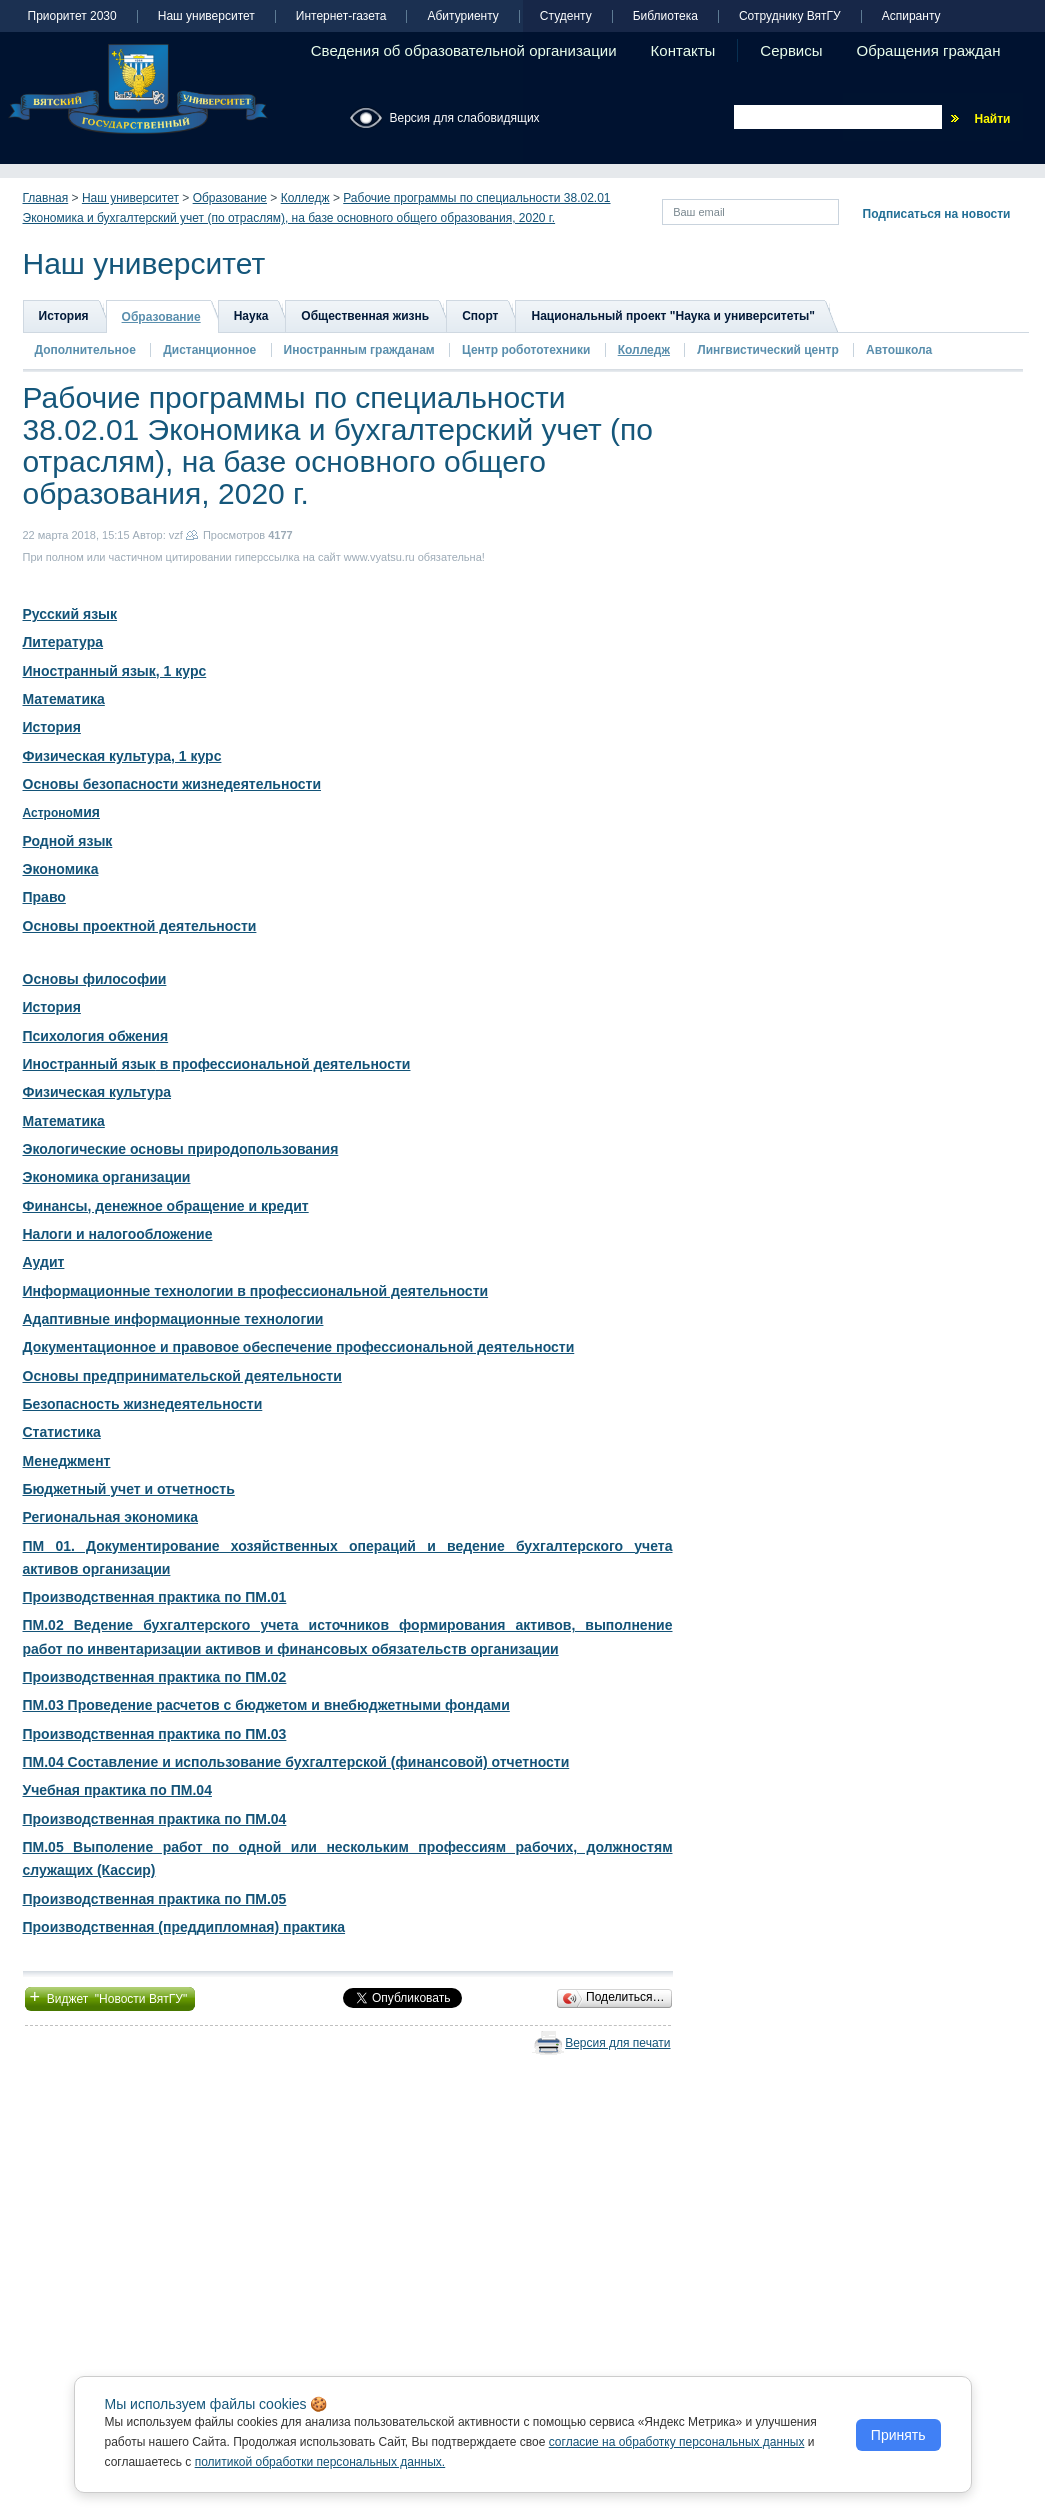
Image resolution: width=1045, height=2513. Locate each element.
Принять (898, 2435)
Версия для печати (617, 2043)
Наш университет (206, 16)
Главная (46, 198)
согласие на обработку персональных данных (677, 2442)
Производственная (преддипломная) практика (184, 1927)
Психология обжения (96, 1036)
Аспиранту (911, 16)
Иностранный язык (89, 1064)
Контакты (683, 50)
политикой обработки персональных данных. (320, 2462)
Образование (230, 198)
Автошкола (899, 350)
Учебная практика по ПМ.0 (114, 1790)
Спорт (480, 316)
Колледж (305, 198)
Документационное (91, 1347)
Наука (251, 316)
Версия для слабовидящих (465, 118)
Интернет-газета (341, 16)
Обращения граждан (929, 50)
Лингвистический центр (769, 350)
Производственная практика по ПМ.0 (151, 1899)
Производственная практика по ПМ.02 (155, 1677)
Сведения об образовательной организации (464, 50)
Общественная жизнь (365, 316)
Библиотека (665, 16)
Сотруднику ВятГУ (790, 16)
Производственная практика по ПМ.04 (155, 1819)
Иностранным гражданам (359, 350)
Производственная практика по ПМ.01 (155, 1597)
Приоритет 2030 (72, 16)
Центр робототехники (528, 350)
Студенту (566, 16)
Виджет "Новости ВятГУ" (110, 1997)
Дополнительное (85, 350)
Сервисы (791, 50)
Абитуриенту (462, 16)
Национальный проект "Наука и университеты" (673, 316)
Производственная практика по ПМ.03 (155, 1734)
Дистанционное (209, 350)
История (64, 316)
